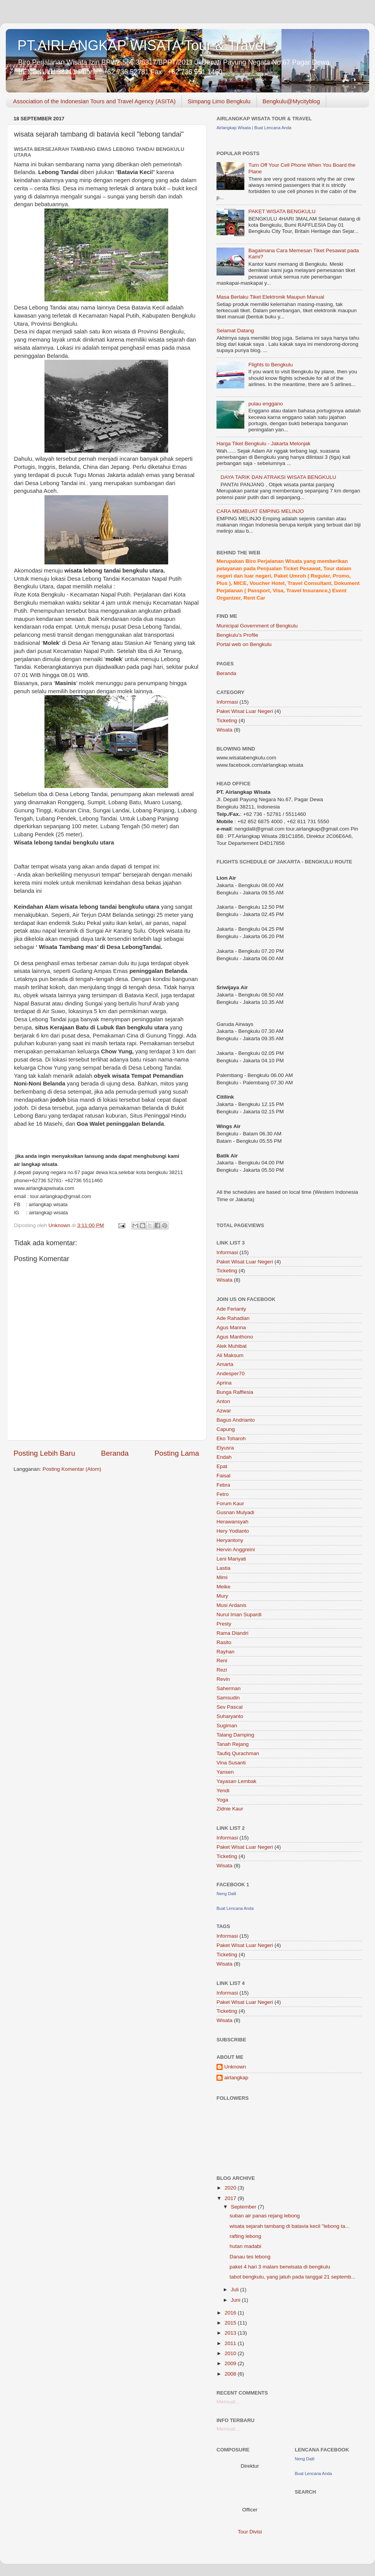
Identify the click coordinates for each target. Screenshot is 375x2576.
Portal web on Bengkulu (244, 644)
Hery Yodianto (232, 1531)
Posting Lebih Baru (44, 1453)
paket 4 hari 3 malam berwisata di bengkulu (280, 2267)
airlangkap (236, 2077)
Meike (223, 1587)
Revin (223, 1679)
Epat (221, 1466)
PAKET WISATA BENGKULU (281, 211)
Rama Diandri (232, 1633)
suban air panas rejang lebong (265, 2216)
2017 (231, 2198)
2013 (231, 2333)
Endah (224, 1457)
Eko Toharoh (231, 1438)
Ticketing (226, 720)
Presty (223, 1624)
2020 (231, 2188)
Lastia (223, 1568)
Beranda (114, 1453)
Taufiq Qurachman (237, 1753)
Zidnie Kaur (229, 1809)
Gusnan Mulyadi (235, 1512)
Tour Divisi (250, 2532)
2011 (231, 2343)
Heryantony (229, 1540)
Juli (235, 2289)
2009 (231, 2363)
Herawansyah (232, 1522)
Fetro (222, 1494)
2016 (231, 2313)
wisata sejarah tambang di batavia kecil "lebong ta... (289, 2226)
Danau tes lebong (250, 2257)
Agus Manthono (234, 1337)
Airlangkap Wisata (233, 127)
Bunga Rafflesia (234, 1392)
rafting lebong (245, 2236)
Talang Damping (235, 1735)
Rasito (223, 1642)
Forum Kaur (230, 1503)
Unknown (235, 2067)
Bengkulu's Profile (237, 635)
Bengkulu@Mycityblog (291, 101)
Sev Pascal (229, 1707)
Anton (223, 1401)
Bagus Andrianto (235, 1420)
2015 (231, 2323)
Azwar (223, 1411)
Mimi (222, 1577)
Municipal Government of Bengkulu (257, 626)
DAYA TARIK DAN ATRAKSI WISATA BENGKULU (278, 477)
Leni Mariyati (231, 1559)
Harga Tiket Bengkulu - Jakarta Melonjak (263, 443)
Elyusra (225, 1448)
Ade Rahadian (233, 1318)
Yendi (222, 1790)
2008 (231, 2374)
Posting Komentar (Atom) (72, 1469)
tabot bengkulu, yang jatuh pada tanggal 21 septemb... (293, 2277)
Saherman (228, 1688)
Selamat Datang (235, 330)
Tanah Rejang (232, 1744)
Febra (223, 1485)
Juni (236, 2300)
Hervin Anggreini (235, 1549)
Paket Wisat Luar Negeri (244, 711)
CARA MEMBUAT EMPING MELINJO (260, 511)
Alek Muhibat (231, 1346)
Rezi (221, 1670)
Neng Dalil (226, 1893)
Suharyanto (229, 1716)
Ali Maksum (230, 1355)
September (244, 2207)
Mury (222, 1596)
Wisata (224, 730)
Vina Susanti (231, 1763)
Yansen (225, 1772)
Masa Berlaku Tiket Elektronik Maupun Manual (270, 297)
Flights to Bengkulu (270, 365)
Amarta (225, 1364)
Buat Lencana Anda (272, 127)
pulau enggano (265, 404)
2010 (231, 2353)
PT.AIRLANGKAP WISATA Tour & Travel (141, 45)
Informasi (227, 702)
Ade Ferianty (231, 1309)
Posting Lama (176, 1453)
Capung (225, 1429)
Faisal (223, 1476)
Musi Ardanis (231, 1605)
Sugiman (226, 1725)
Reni (221, 1660)
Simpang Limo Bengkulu (219, 101)
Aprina (224, 1383)
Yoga (222, 1800)
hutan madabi (245, 2246)
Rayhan (225, 1652)
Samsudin (228, 1698)
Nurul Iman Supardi (238, 1614)
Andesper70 (230, 1373)
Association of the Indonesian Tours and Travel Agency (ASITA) (94, 101)
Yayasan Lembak (236, 1781)
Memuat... (228, 2402)
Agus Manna (231, 1327)
